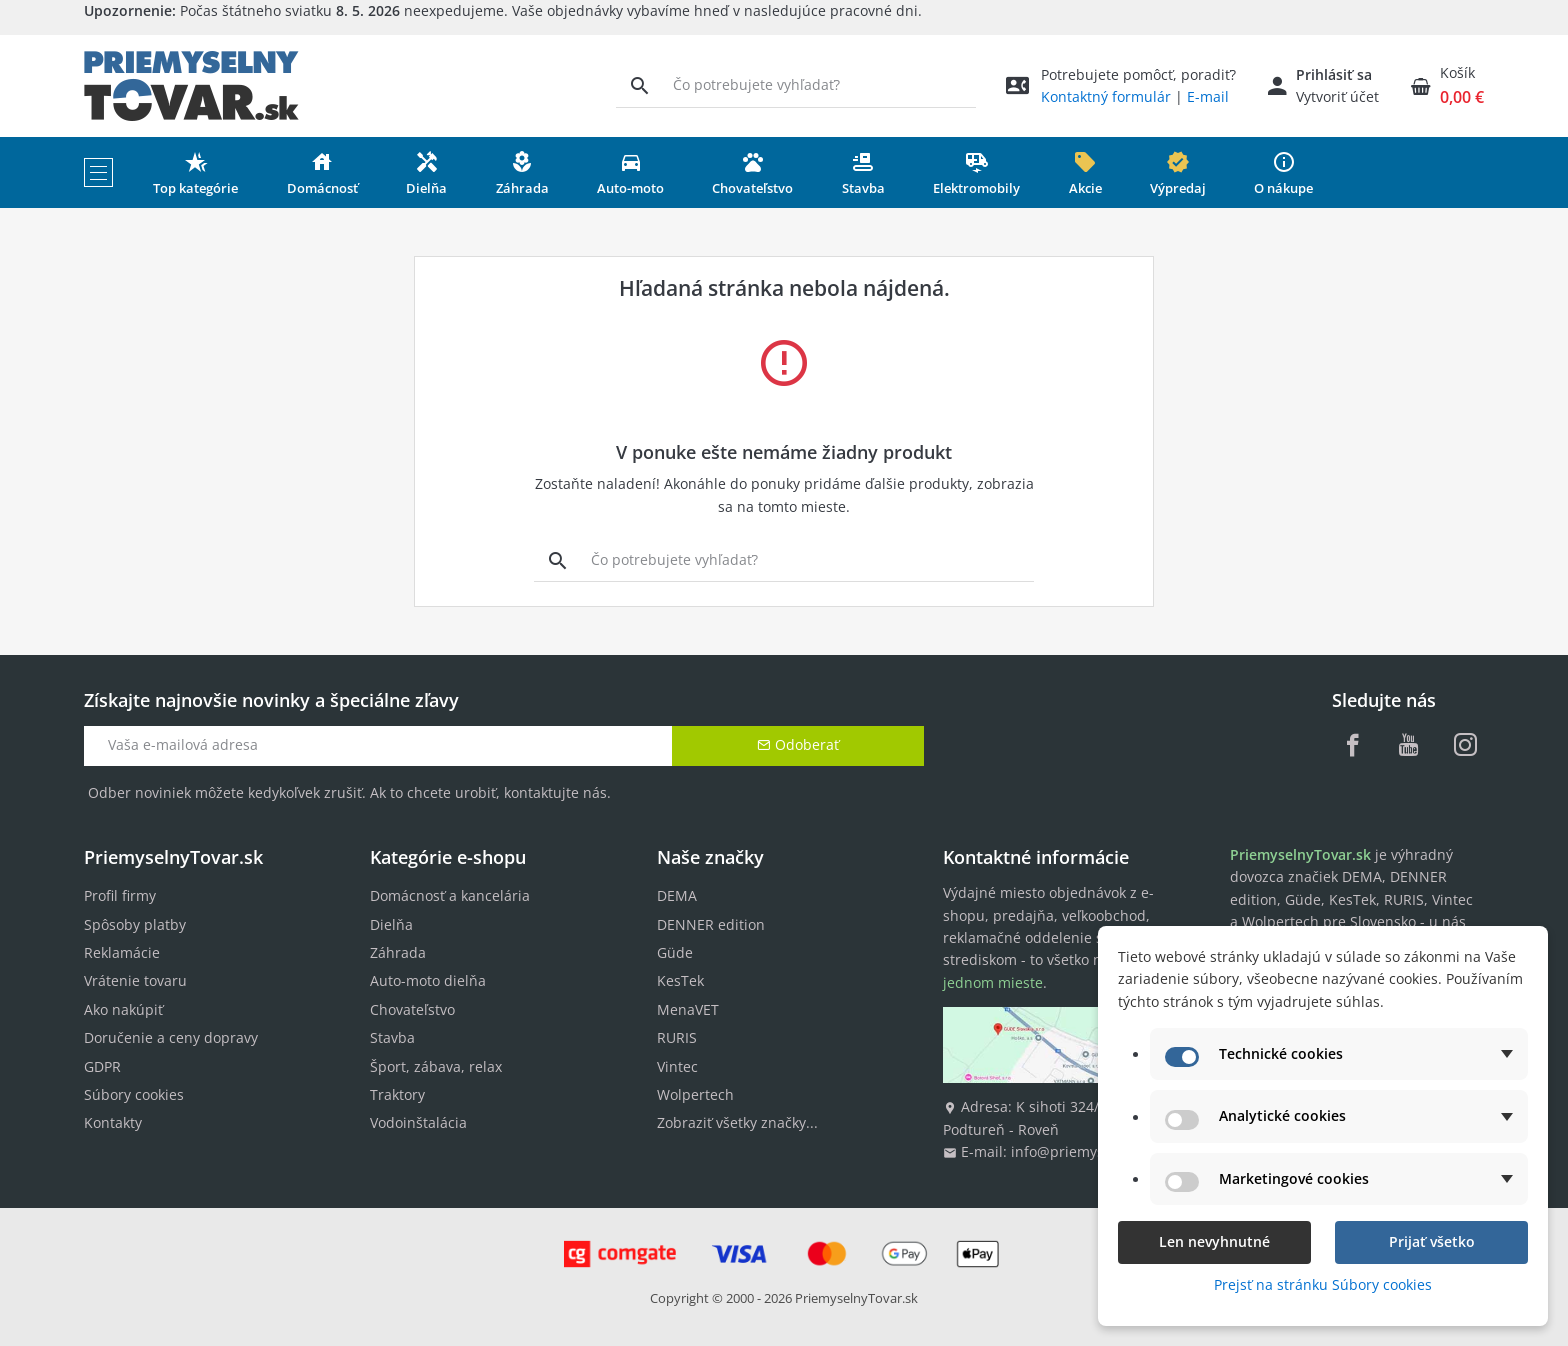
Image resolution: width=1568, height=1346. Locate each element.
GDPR (102, 1066)
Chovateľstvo (412, 1009)
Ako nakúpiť (123, 1009)
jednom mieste (993, 982)
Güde (675, 952)
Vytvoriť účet (1337, 96)
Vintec (677, 1066)
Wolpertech (695, 1094)
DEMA (677, 895)
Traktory (397, 1094)
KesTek (680, 980)
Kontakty (113, 1122)
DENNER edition (711, 924)
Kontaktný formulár (1106, 96)
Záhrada (398, 952)
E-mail (1208, 96)
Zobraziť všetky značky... (737, 1122)
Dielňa (391, 924)
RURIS (677, 1037)
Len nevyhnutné (1214, 1241)
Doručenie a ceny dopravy (171, 1037)
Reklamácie (122, 952)
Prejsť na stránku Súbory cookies (1323, 1284)
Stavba (392, 1037)
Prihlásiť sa (1334, 74)
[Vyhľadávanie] (639, 85)
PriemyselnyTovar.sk (856, 1298)
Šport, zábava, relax (436, 1066)
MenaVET (688, 1009)
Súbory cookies (134, 1094)
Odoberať (798, 744)
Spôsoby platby (135, 924)
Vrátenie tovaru (135, 980)
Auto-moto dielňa (428, 980)
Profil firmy (120, 895)
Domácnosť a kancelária (450, 895)
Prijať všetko (1432, 1241)
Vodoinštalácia (418, 1122)
